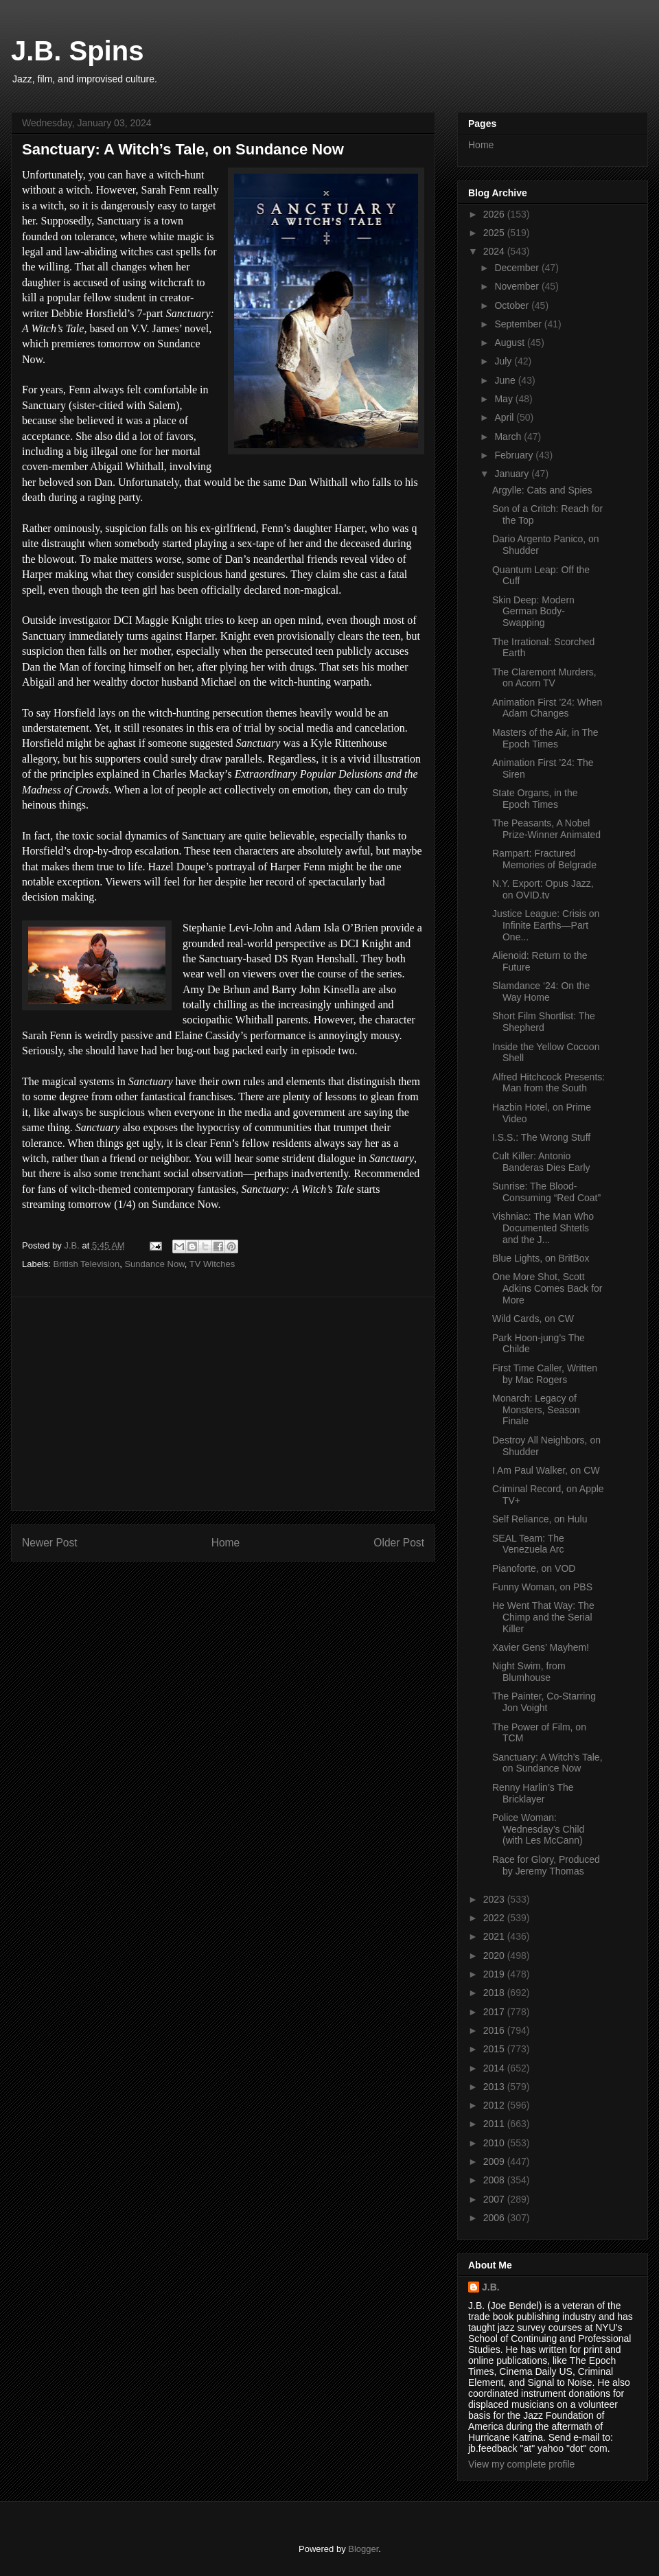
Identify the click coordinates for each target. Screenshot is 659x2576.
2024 (495, 251)
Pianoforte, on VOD (533, 1568)
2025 (495, 232)
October (512, 305)
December (517, 267)
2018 (495, 1992)
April (505, 417)
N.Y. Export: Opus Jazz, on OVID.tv (543, 889)
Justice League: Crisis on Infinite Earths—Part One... (545, 925)
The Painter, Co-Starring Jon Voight (544, 1702)
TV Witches (212, 1264)
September (519, 323)
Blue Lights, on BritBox (541, 1258)
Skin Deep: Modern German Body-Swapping (533, 611)
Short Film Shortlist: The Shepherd (543, 1021)
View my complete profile (521, 2464)
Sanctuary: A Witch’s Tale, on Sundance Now (547, 1763)
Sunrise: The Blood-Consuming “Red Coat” (546, 1192)
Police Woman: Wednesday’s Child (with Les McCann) (538, 1829)
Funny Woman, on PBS (542, 1586)
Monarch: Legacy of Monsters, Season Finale (536, 1410)
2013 (495, 2086)
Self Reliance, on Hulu (540, 1518)
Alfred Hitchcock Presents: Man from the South (548, 1082)
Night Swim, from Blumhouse (529, 1671)
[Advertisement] (223, 1404)
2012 (495, 2105)
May (504, 398)
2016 (495, 2030)
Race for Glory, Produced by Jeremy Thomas (546, 1865)
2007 (495, 2199)
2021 (495, 1936)
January (512, 473)
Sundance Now (154, 1264)
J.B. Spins (77, 51)
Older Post (398, 1542)
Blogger (363, 2549)
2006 (495, 2217)
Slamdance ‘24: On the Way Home (541, 991)
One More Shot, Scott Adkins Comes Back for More (547, 1288)
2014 (495, 2068)
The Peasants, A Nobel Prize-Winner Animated (546, 828)
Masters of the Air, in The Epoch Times (545, 738)
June (506, 380)
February (514, 455)
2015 (495, 2048)
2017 (495, 2011)
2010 (495, 2142)
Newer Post (50, 1542)
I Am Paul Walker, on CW (546, 1470)
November (517, 286)
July (504, 361)
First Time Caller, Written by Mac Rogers (544, 1373)
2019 (495, 1974)
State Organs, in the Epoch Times (535, 798)
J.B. (491, 2287)
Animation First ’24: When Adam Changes (547, 708)
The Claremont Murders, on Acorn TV (544, 677)
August (510, 342)
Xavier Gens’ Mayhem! (540, 1647)
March (509, 436)
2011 (495, 2123)
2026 (495, 214)
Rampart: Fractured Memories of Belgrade (544, 859)
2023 (495, 1899)
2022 (495, 1917)
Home (225, 1542)
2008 (495, 2179)
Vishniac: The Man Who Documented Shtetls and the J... (543, 1228)
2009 (495, 2161)
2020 (495, 1955)
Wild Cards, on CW (533, 1318)
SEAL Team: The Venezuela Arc (528, 1544)
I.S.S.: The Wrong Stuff (541, 1137)
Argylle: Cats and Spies (542, 490)
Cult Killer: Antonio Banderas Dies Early (541, 1161)
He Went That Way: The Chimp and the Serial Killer (543, 1617)
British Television (87, 1264)
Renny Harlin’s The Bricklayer (533, 1793)
